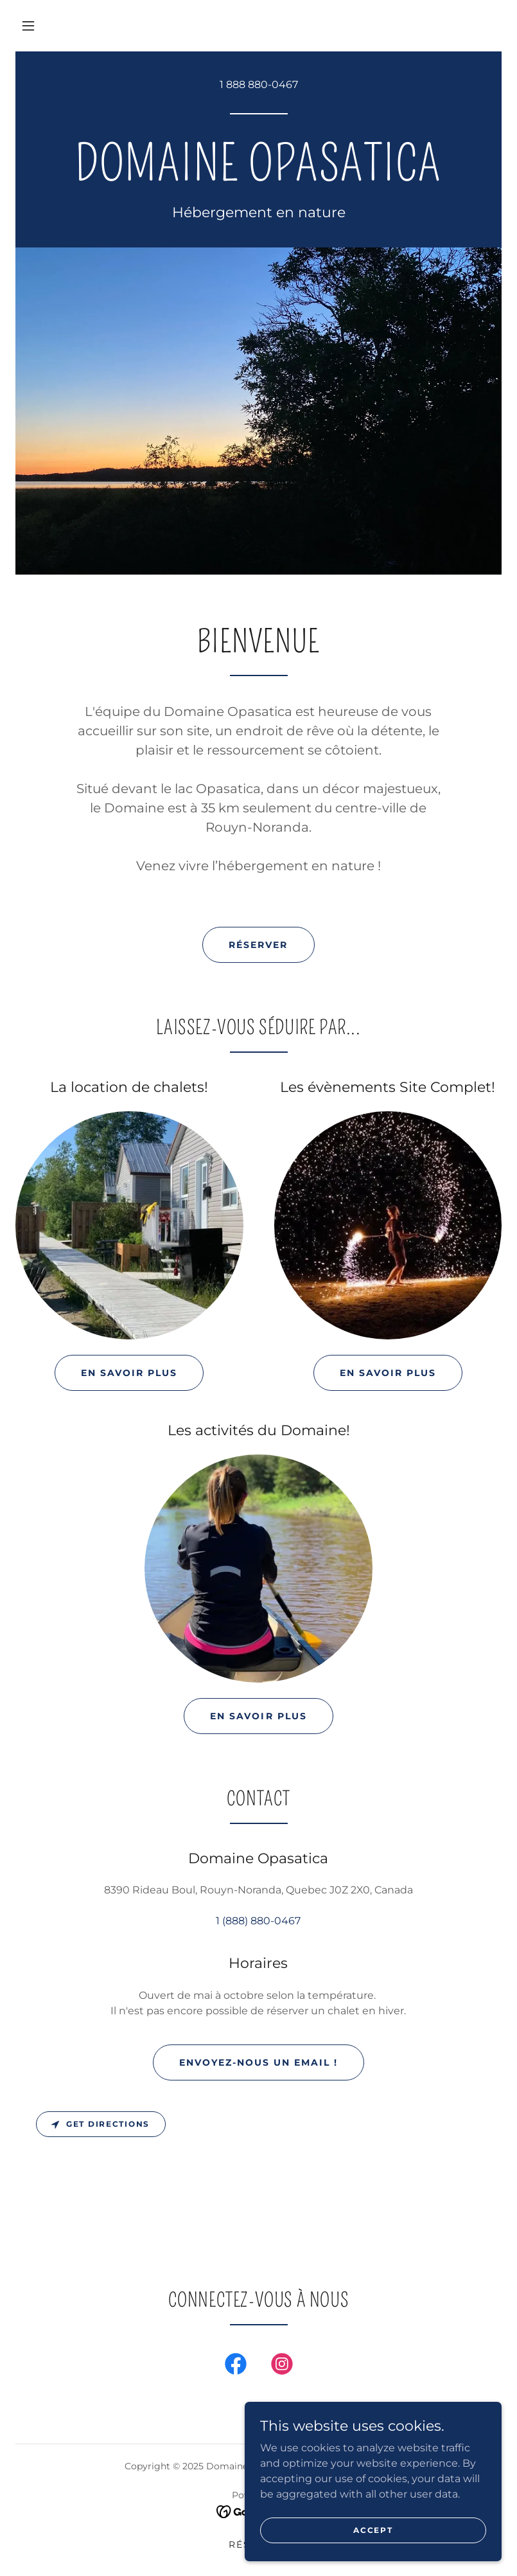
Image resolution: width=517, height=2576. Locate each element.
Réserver (258, 945)
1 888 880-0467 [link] (259, 84)
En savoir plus (129, 1373)
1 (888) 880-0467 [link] (258, 1921)
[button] (28, 26)
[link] (258, 177)
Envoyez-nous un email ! (258, 2062)
